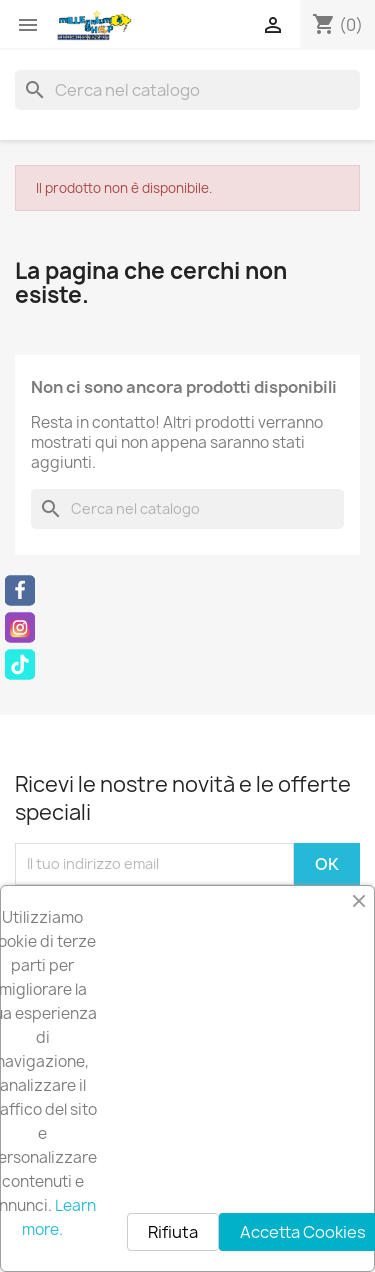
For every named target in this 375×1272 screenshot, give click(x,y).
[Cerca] (187, 90)
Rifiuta (173, 1232)
